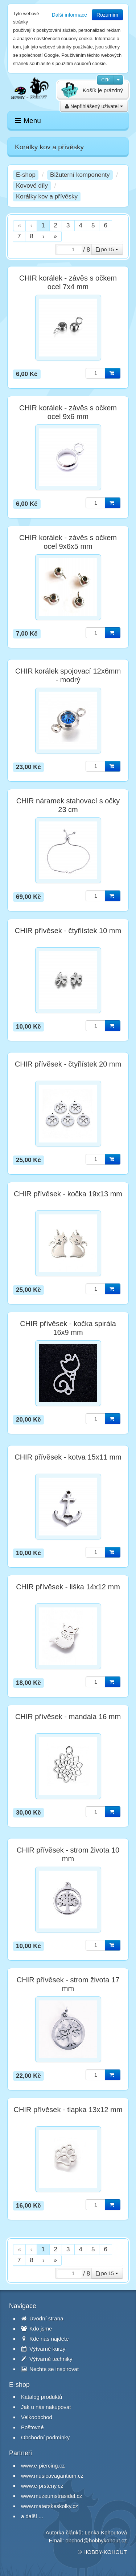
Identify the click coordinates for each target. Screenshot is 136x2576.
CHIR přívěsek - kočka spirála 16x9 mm (68, 1328)
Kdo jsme (36, 2328)
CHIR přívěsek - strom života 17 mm (68, 1984)
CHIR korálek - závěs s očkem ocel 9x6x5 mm (68, 542)
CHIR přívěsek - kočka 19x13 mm (68, 1194)
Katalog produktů (41, 2397)
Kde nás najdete (45, 2339)
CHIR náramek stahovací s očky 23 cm (68, 805)
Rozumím (107, 15)
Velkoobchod (36, 2417)
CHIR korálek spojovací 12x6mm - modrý (68, 675)
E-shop (26, 174)
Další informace (69, 15)
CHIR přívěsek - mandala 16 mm (68, 1717)
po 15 (107, 249)
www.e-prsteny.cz (42, 2486)
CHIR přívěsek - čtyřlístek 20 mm (68, 1064)
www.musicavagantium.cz (52, 2476)
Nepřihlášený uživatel (94, 106)
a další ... (32, 2516)
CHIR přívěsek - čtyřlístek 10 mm (68, 931)
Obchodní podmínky (45, 2437)
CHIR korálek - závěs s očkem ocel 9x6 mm (68, 412)
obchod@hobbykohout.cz (96, 2540)
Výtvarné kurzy (43, 2349)
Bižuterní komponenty (80, 174)
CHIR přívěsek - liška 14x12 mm (68, 1587)
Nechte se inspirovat (50, 2369)
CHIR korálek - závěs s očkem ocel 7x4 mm (68, 282)
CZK (105, 79)
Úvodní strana (42, 2318)
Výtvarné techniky (47, 2359)
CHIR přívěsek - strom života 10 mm (68, 1854)
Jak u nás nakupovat (46, 2407)
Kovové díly (32, 185)
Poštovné (32, 2427)
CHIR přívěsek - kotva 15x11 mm (68, 1457)
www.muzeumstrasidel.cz (51, 2496)
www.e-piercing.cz (43, 2465)
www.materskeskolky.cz (49, 2506)
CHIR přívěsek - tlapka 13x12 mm (67, 2110)
